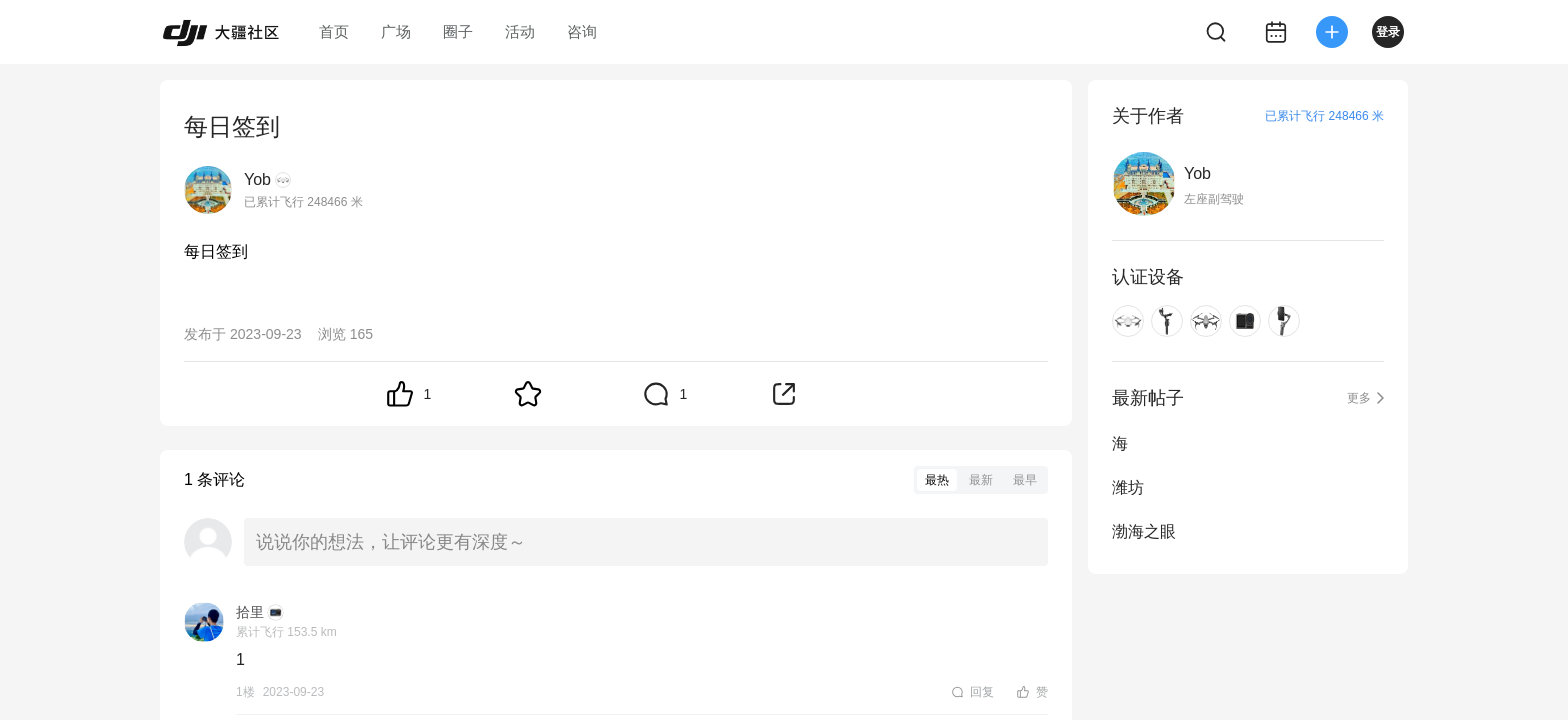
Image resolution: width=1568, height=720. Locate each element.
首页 (334, 31)
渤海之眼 (1144, 531)
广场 (396, 31)
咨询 (582, 31)
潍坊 (1128, 487)
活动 (520, 31)
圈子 (458, 31)
